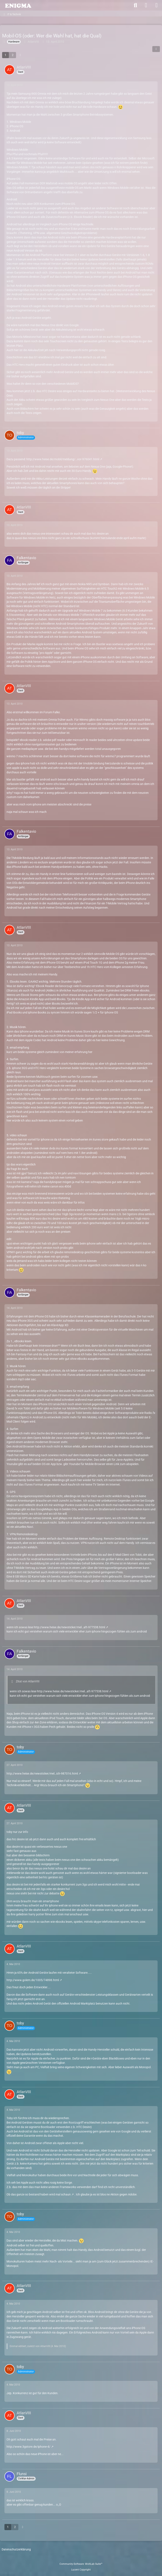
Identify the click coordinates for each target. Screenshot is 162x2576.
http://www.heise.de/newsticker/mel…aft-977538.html (69, 1627)
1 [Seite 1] (5, 55)
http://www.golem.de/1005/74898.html (33, 1980)
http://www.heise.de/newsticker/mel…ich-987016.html (42, 1773)
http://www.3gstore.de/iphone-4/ (28, 2446)
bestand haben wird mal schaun (50, 2194)
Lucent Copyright (81, 2569)
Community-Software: (81, 2563)
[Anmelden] (146, 5)
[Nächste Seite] (20, 55)
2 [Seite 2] (13, 55)
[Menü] (156, 5)
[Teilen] (156, 49)
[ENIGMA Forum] (18, 5)
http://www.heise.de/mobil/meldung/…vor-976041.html (62, 459)
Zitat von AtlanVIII (27, 1681)
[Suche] (135, 5)
